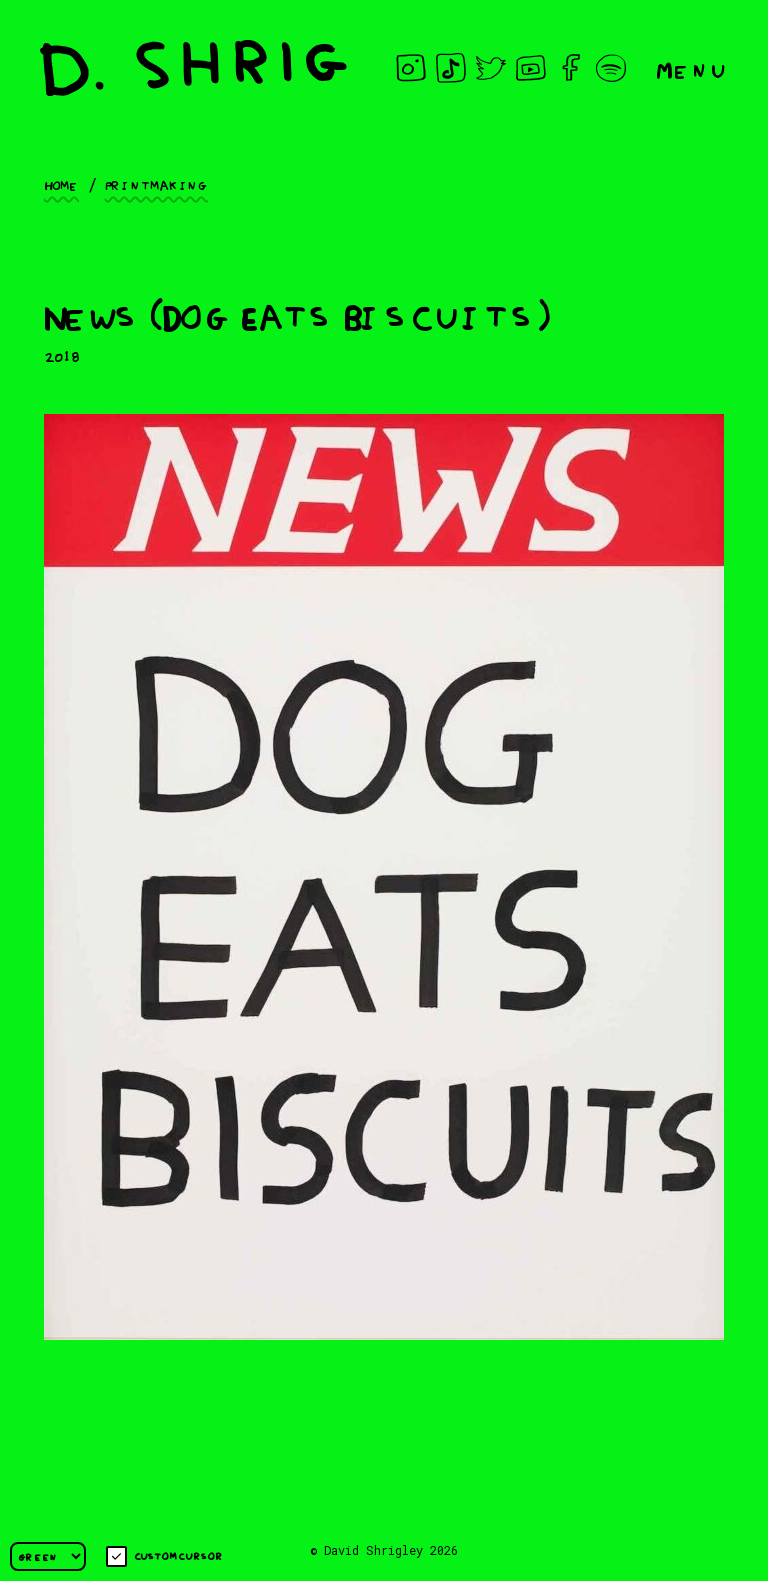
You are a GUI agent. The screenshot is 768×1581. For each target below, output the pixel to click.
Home (61, 184)
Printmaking (156, 184)
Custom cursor (164, 1556)
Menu (692, 68)
